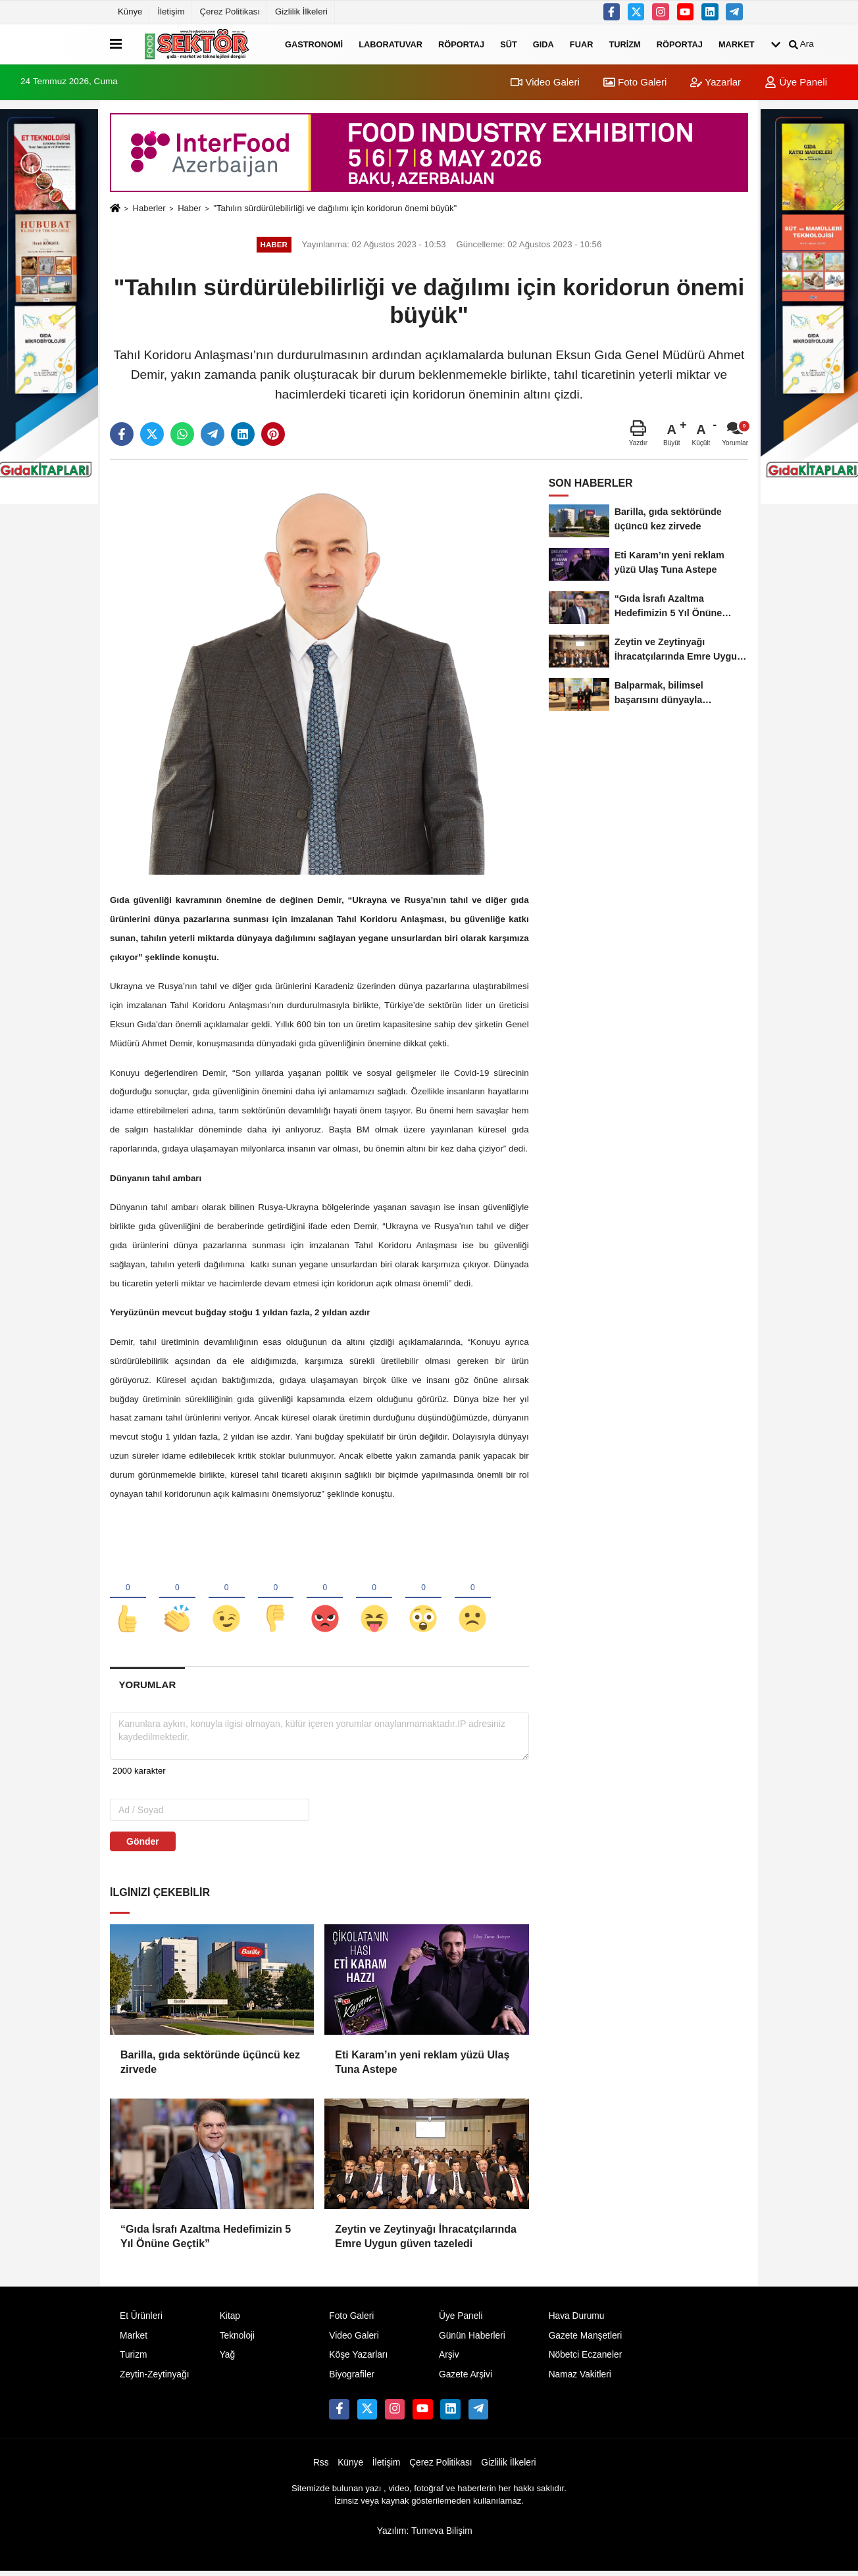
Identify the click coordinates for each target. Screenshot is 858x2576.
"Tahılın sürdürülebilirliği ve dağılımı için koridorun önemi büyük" (335, 208)
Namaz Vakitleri (580, 2379)
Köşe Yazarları (358, 2359)
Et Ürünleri (141, 2320)
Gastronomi (314, 44)
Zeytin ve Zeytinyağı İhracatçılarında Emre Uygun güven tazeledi (426, 2240)
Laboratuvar (390, 44)
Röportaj (461, 44)
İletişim (170, 11)
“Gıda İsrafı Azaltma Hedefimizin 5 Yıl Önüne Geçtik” (205, 2240)
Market (737, 44)
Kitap (230, 2320)
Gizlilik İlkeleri (301, 11)
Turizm (624, 44)
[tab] (147, 1688)
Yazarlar (715, 81)
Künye (130, 11)
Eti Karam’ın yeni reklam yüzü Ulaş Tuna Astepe (422, 2066)
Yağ (227, 2359)
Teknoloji (237, 2340)
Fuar (581, 44)
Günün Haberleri (472, 2340)
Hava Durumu (577, 2320)
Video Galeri (545, 81)
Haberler (148, 208)
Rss (321, 2466)
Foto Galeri (635, 81)
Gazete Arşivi (465, 2379)
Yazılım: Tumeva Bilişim (424, 2535)
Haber (189, 208)
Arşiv (449, 2359)
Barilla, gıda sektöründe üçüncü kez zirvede (210, 2066)
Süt (508, 44)
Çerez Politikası (229, 11)
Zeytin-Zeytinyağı (154, 2379)
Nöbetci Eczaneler (585, 2359)
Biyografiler (351, 2379)
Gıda (543, 44)
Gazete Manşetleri (585, 2340)
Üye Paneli (796, 81)
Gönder (142, 1845)
